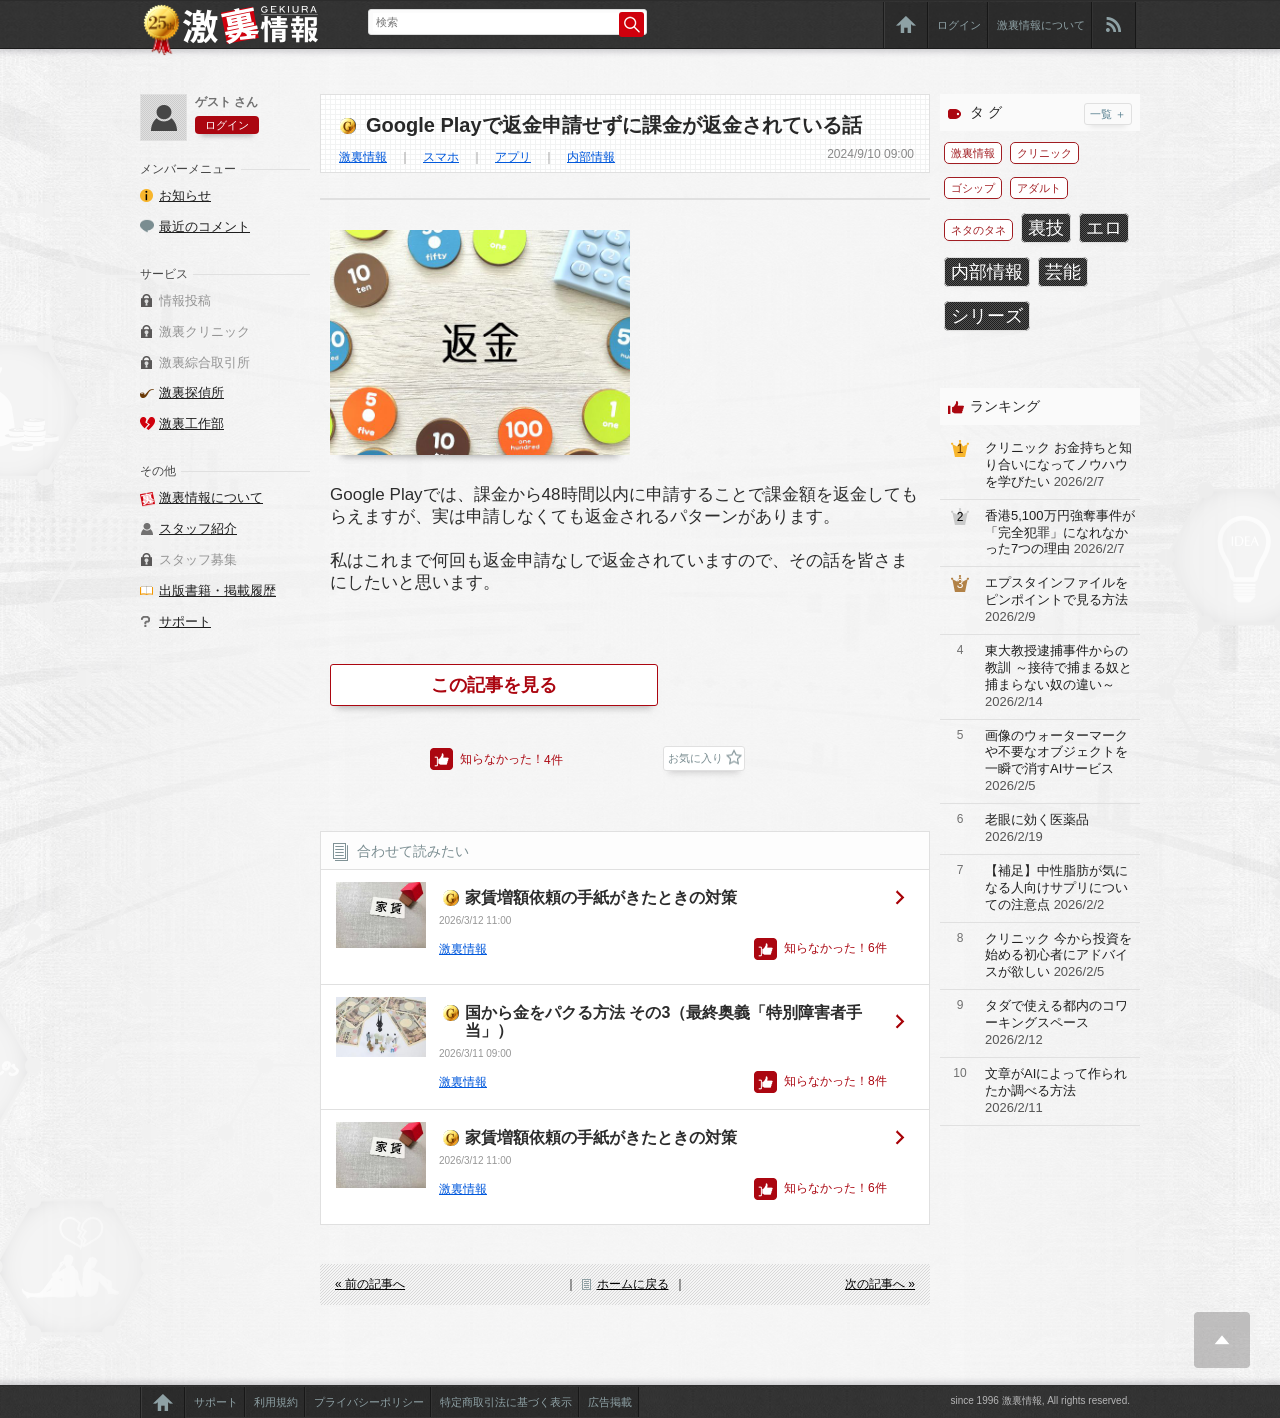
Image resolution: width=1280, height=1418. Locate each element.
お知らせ (185, 195)
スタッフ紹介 (198, 528)
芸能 (1063, 272)
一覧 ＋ (1108, 114)
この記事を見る (494, 685)
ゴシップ (973, 188)
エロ (1104, 228)
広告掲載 (610, 1402)
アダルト (1039, 188)
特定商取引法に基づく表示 (506, 1402)
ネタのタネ (978, 230)
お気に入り (695, 758)
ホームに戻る (633, 1284)
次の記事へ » (880, 1284)
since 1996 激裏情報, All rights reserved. (1040, 1400)
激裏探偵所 (191, 392)
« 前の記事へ (370, 1284)
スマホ (441, 157)
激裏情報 (363, 157)
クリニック (1044, 153)
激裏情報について (1041, 25)
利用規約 (276, 1402)
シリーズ (987, 316)
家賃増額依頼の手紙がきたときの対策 (601, 897)
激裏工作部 (191, 423)
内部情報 (591, 157)
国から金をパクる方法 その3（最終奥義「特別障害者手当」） (663, 1021)
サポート (185, 621)
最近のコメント (204, 226)
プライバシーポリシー (369, 1402)
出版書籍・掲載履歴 (217, 590)
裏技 (1046, 228)
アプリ (513, 157)
